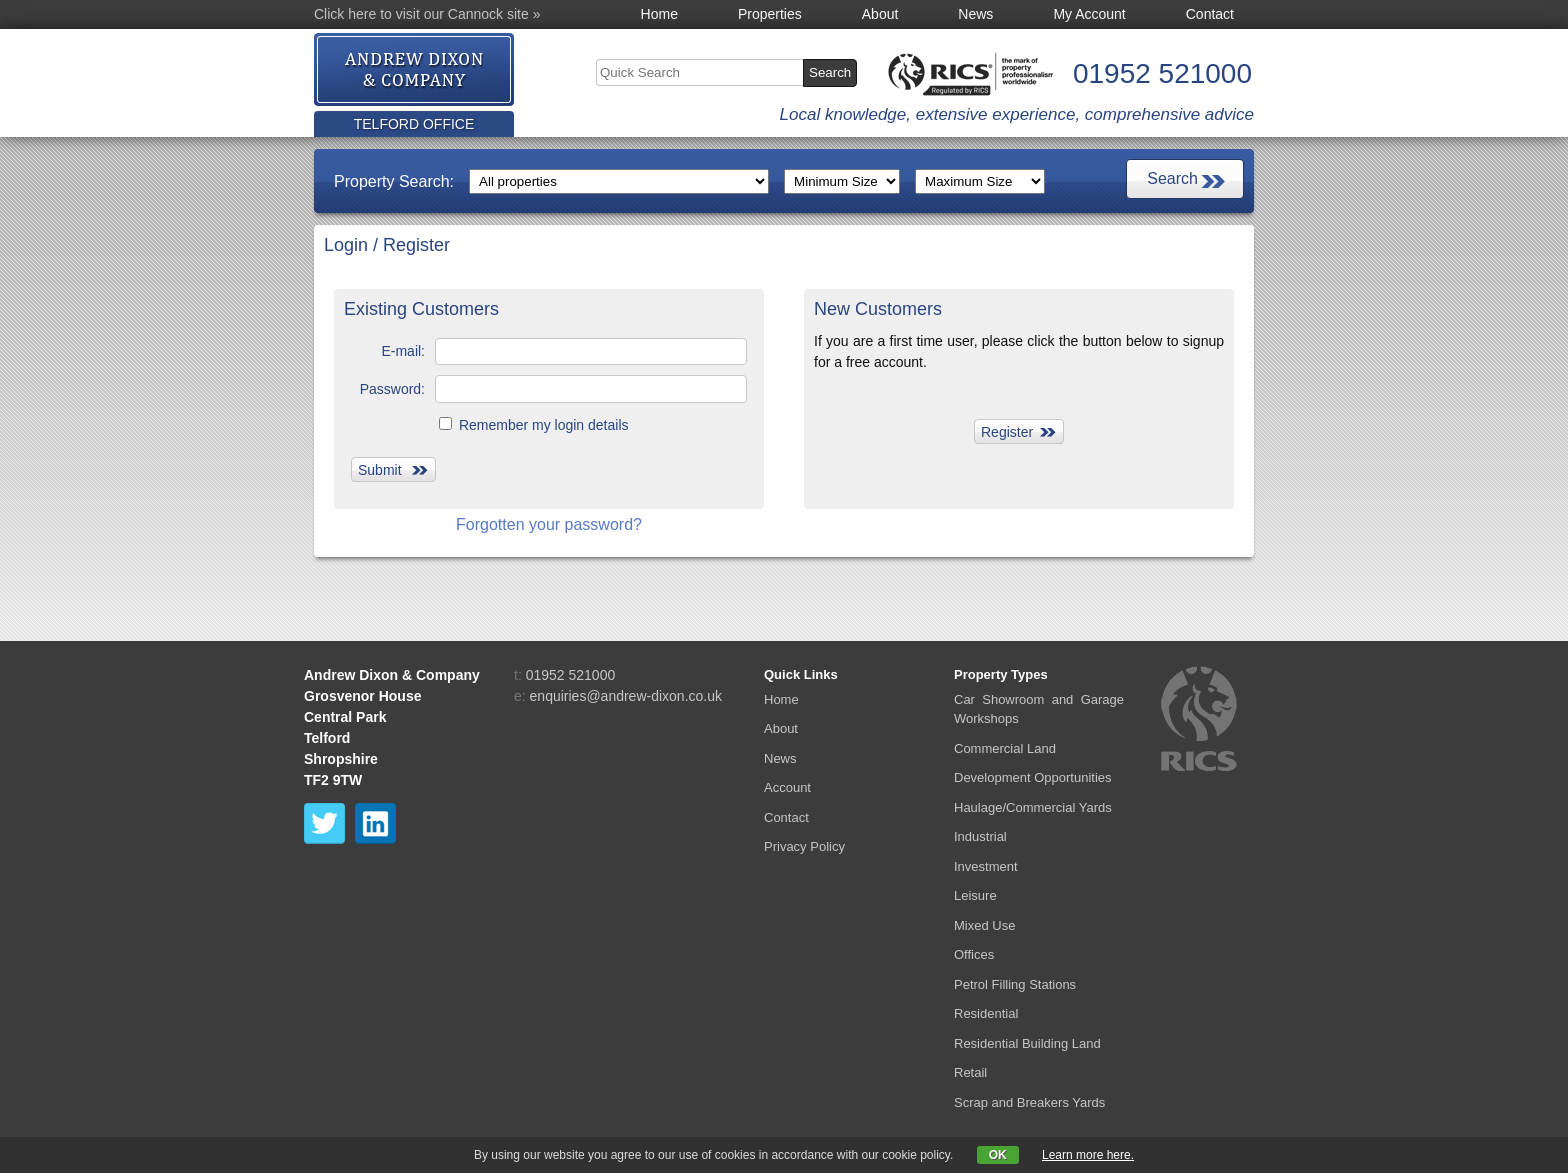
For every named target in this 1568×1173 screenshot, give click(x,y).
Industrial (980, 836)
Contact (1210, 14)
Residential (986, 1013)
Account (787, 787)
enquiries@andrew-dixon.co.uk (626, 696)
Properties (770, 14)
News (975, 14)
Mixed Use (984, 925)
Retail (970, 1072)
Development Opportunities (1033, 777)
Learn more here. (1088, 1155)
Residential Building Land (1027, 1043)
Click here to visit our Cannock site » (427, 14)
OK (998, 1155)
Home (659, 14)
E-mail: (403, 351)
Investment (986, 866)
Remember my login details (534, 425)
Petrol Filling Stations (1015, 984)
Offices (974, 954)
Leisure (975, 895)
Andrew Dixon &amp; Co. (415, 70)
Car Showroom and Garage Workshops (1039, 709)
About (880, 14)
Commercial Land (1005, 748)
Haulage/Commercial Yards (1033, 807)
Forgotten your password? (549, 524)
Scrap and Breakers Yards (1029, 1102)
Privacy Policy (804, 846)
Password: (392, 389)
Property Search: (394, 181)
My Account (1089, 14)
